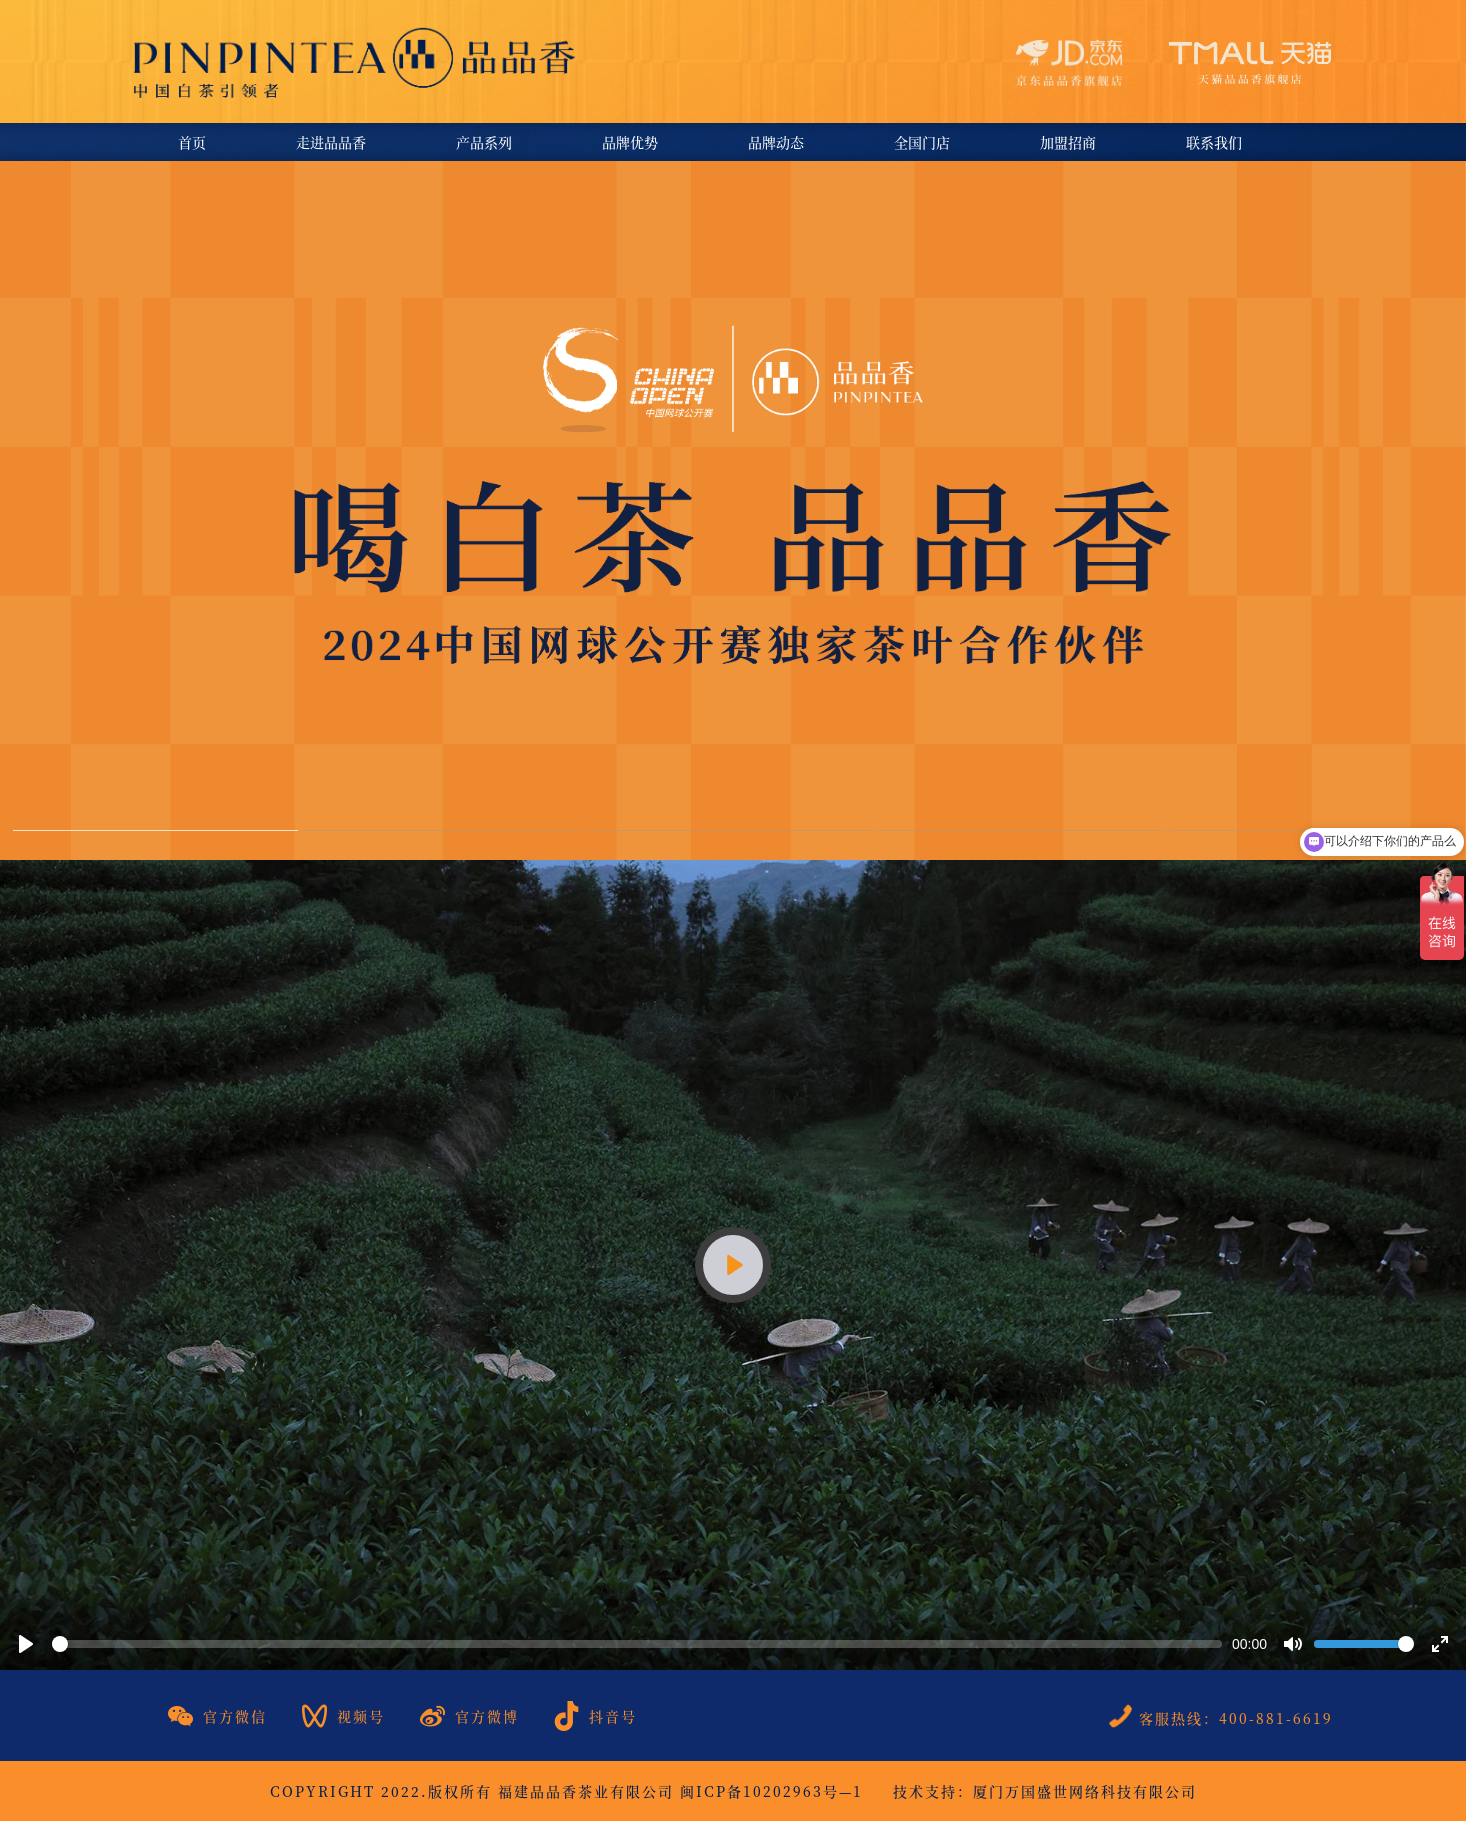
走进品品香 (331, 142)
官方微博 (469, 1716)
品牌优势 (630, 142)
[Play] (733, 1265)
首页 (192, 142)
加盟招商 (1068, 142)
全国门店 (922, 142)
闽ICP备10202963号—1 (771, 1791)
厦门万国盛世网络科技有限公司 (1085, 1791)
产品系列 (484, 142)
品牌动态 (776, 142)
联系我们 (1214, 142)
